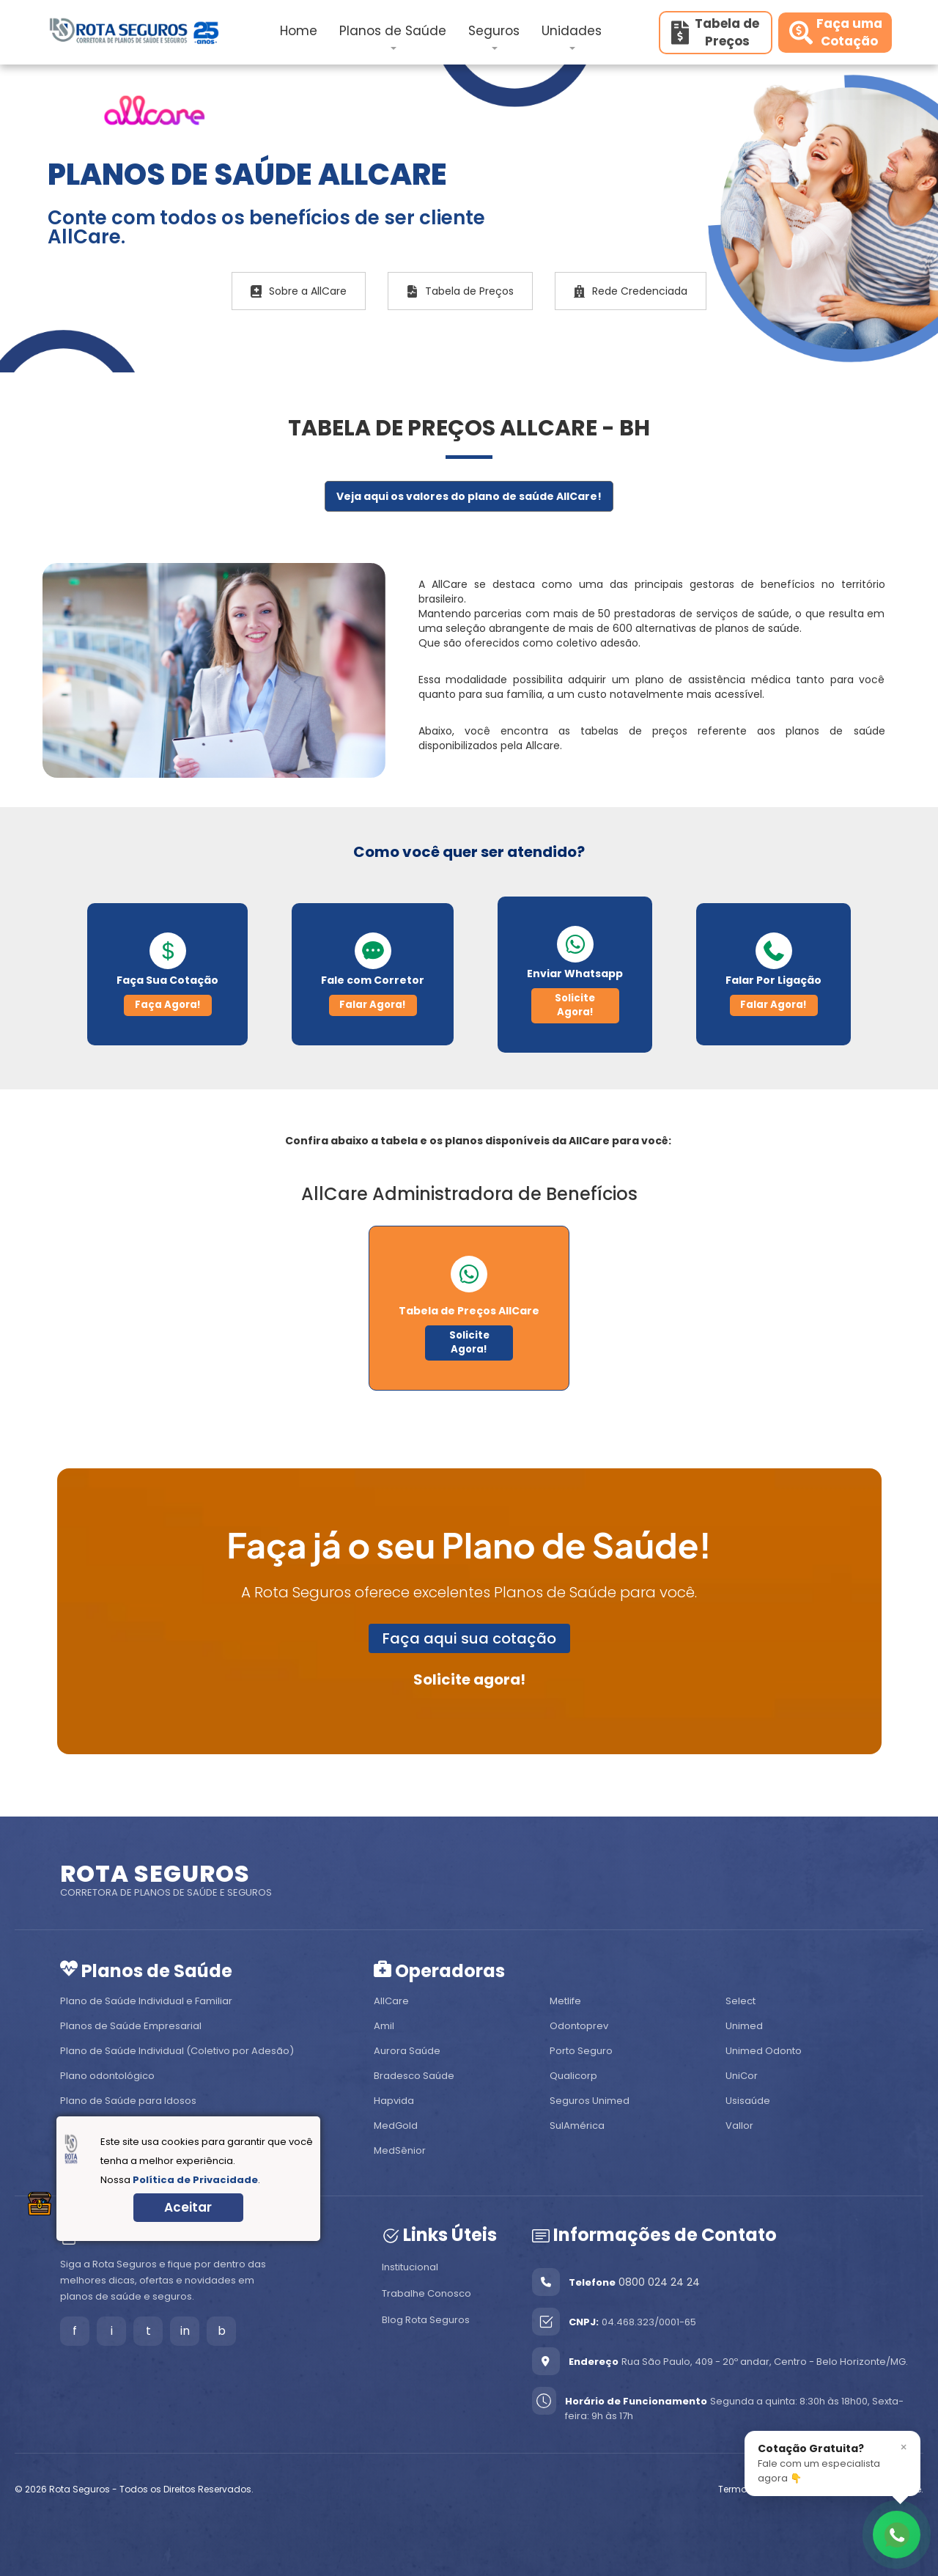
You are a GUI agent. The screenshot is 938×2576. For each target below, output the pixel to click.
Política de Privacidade (195, 2180)
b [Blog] (222, 2330)
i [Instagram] (112, 2330)
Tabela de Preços (460, 291)
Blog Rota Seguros (426, 2320)
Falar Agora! (372, 1005)
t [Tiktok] (148, 2330)
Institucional (410, 2267)
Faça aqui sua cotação (469, 1638)
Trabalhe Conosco (426, 2293)
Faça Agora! (168, 1005)
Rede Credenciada (630, 291)
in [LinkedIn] (185, 2330)
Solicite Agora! (575, 1005)
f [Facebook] (75, 2330)
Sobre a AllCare (299, 291)
